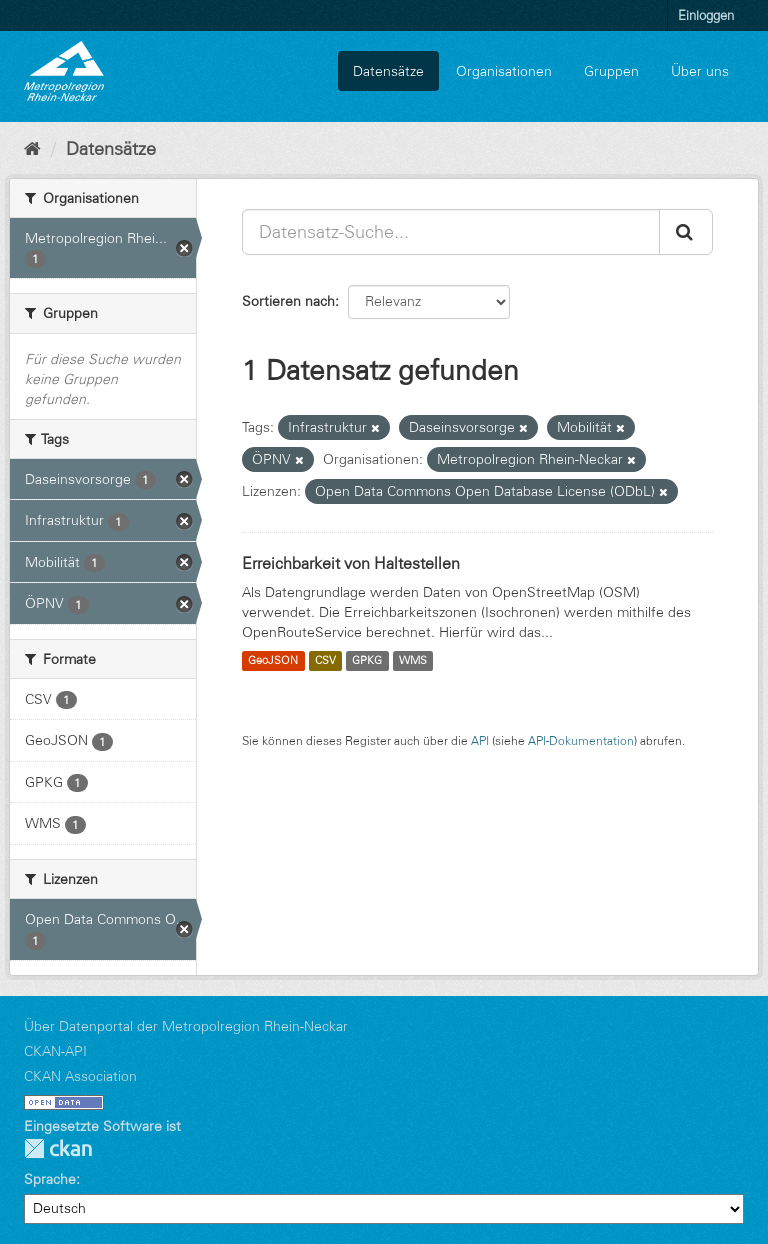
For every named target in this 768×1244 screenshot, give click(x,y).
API (480, 740)
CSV (325, 661)
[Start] (32, 149)
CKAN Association (80, 1076)
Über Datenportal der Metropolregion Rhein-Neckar (186, 1026)
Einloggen (706, 15)
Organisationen (504, 71)
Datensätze (388, 71)
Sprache (50, 1179)
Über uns (700, 71)
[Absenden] (686, 232)
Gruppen (611, 71)
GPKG (367, 661)
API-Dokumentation (581, 740)
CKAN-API (55, 1051)
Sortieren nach (288, 301)
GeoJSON (273, 661)
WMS (413, 661)
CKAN (58, 1148)
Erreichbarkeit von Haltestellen (351, 563)
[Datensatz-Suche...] (451, 232)
